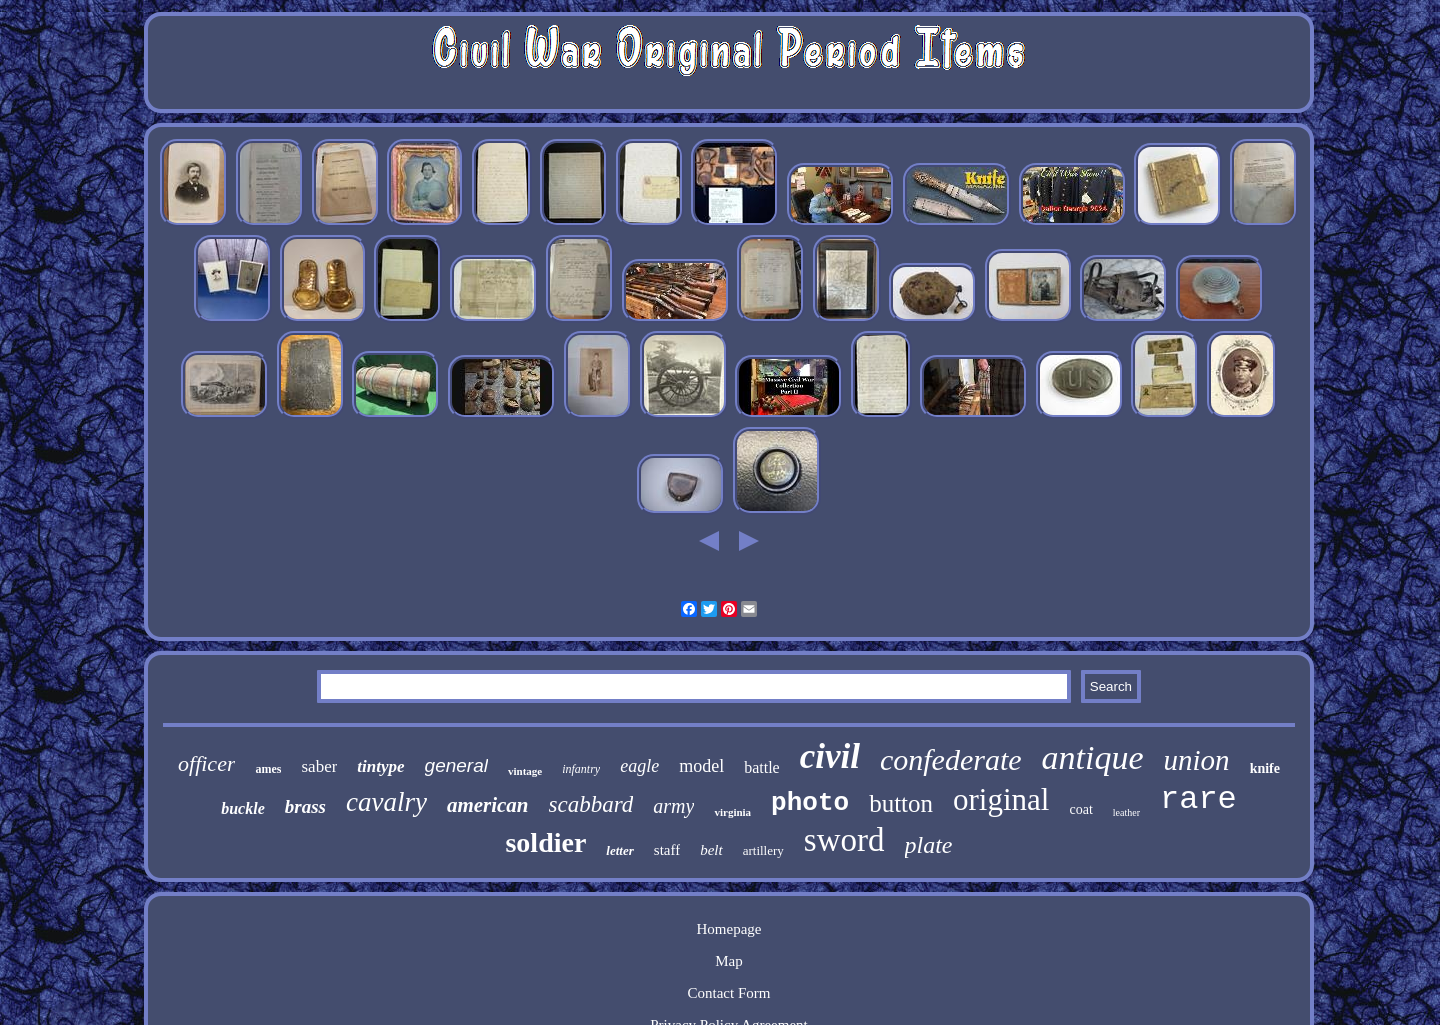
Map (729, 961)
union (1197, 760)
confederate (951, 759)
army (673, 806)
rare (1198, 799)
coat (1080, 809)
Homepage (729, 929)
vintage (525, 771)
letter (619, 850)
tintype (380, 766)
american (488, 805)
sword (844, 840)
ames (268, 769)
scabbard (591, 804)
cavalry (386, 802)
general (456, 765)
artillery (763, 850)
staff (667, 850)
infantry (581, 769)
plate (929, 845)
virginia (732, 812)
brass (305, 806)
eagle (639, 766)
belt (711, 850)
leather (1126, 812)
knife (1265, 768)
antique (1093, 757)
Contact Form (729, 993)
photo (810, 803)
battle (762, 767)
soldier (545, 842)
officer (206, 763)
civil (830, 756)
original (1001, 799)
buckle (243, 808)
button (901, 803)
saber (319, 766)
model (701, 766)
